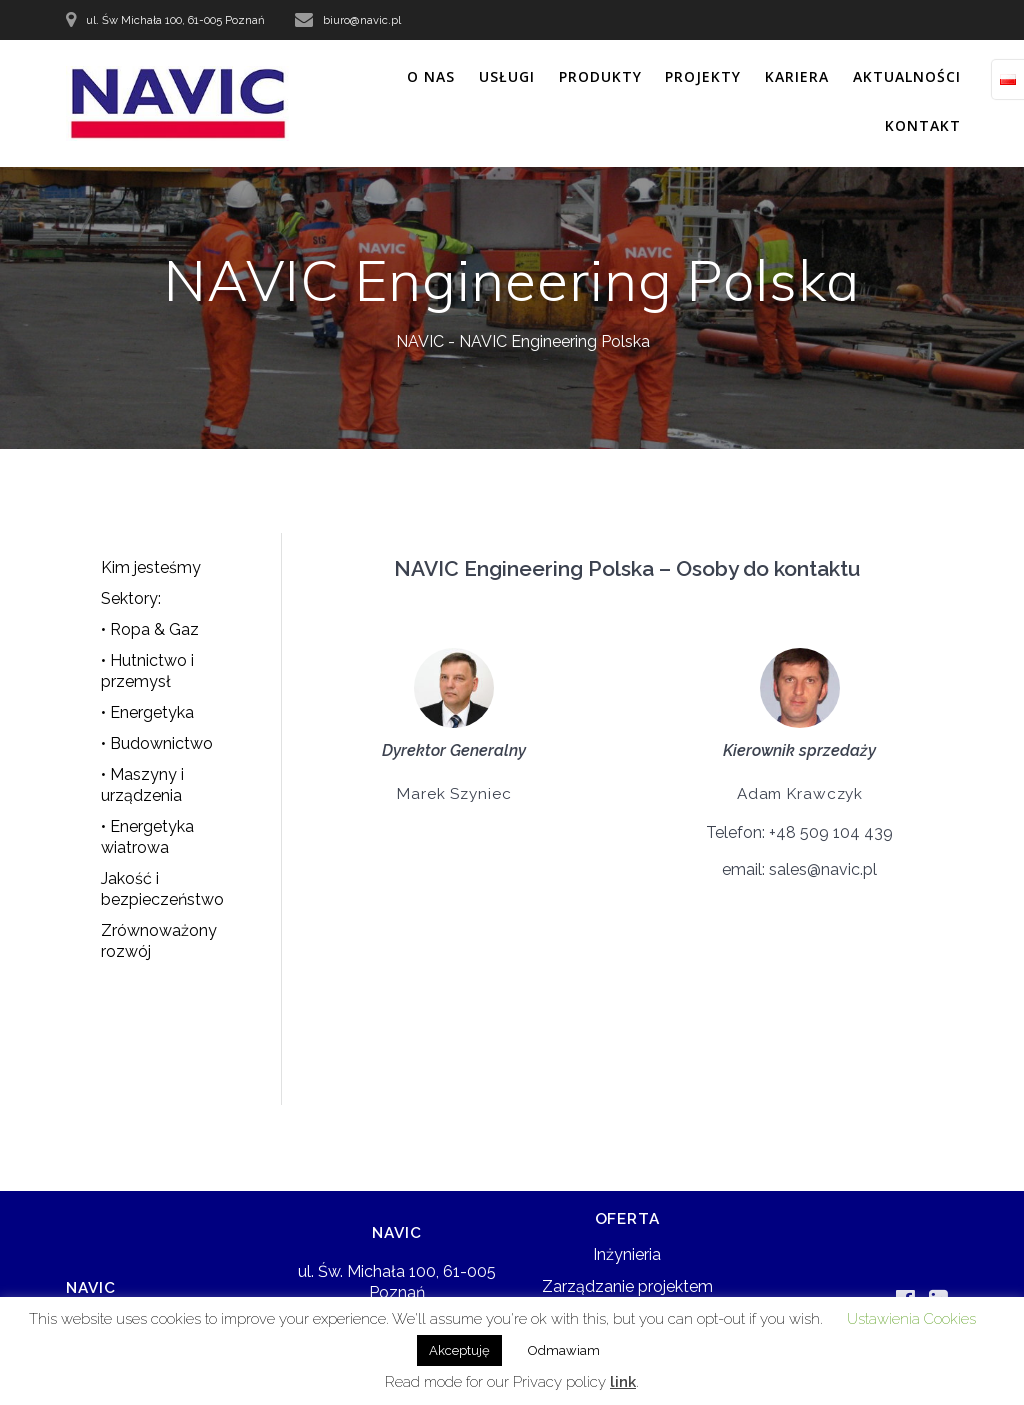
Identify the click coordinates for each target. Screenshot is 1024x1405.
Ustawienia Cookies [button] (911, 1319)
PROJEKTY (703, 76)
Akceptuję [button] (459, 1350)
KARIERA (797, 76)
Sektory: (131, 598)
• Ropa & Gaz (150, 629)
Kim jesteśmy (151, 567)
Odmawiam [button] (564, 1350)
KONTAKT (923, 125)
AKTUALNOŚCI (907, 76)
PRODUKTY (600, 76)
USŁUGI (507, 76)
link (623, 1382)
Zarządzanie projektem (627, 1286)
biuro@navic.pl (362, 20)
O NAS (431, 76)
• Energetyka (147, 712)
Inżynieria (627, 1254)
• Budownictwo (157, 743)
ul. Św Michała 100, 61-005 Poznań (175, 20)
